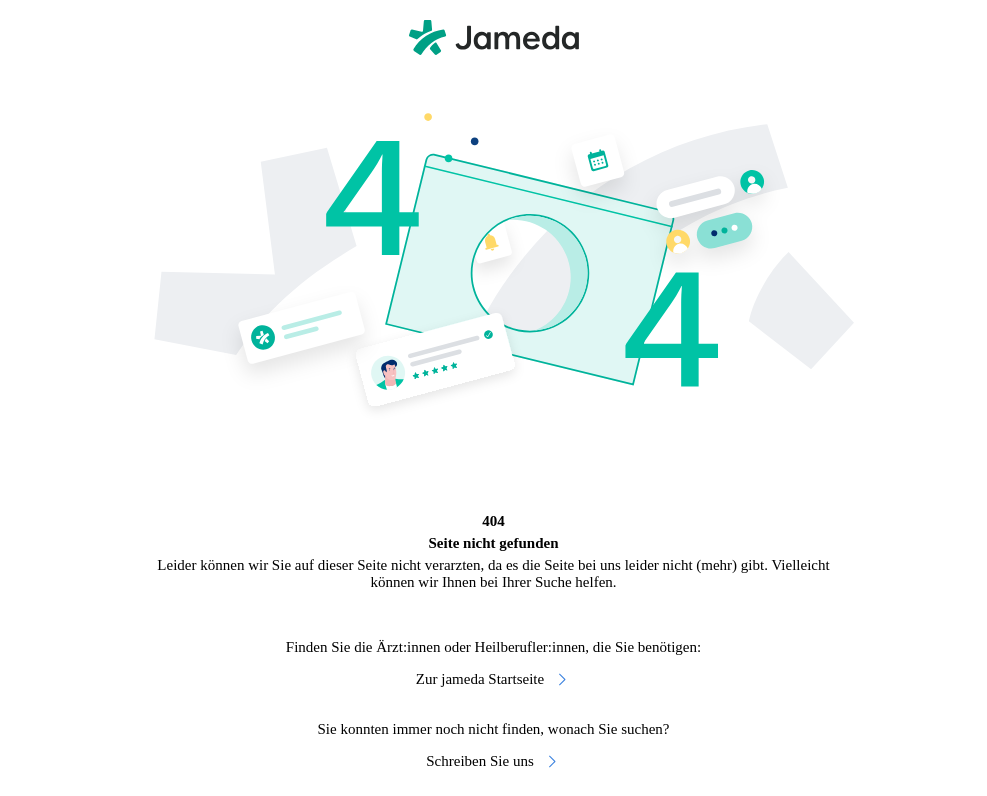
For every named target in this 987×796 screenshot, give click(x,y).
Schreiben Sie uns (493, 761)
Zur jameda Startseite (493, 679)
